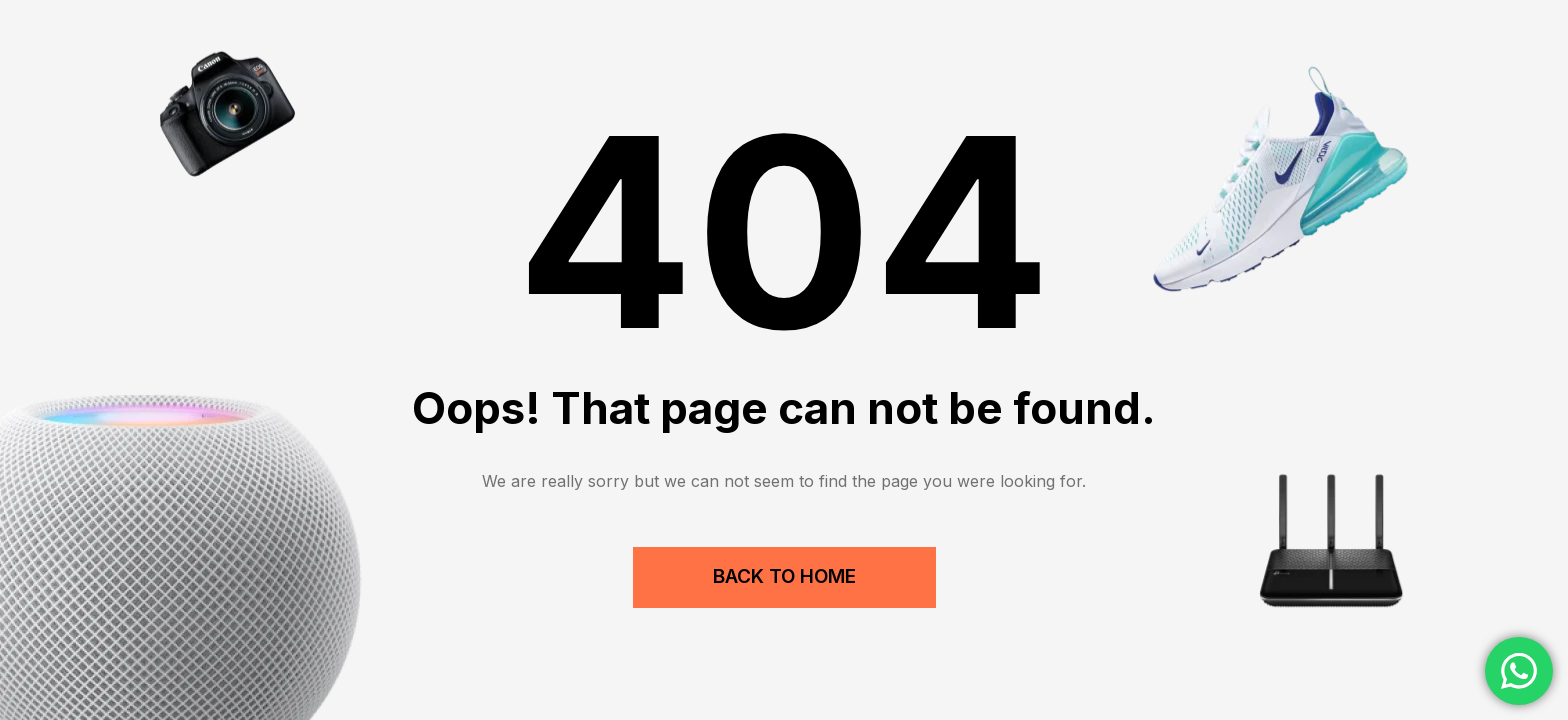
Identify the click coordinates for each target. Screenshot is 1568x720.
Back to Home (784, 576)
